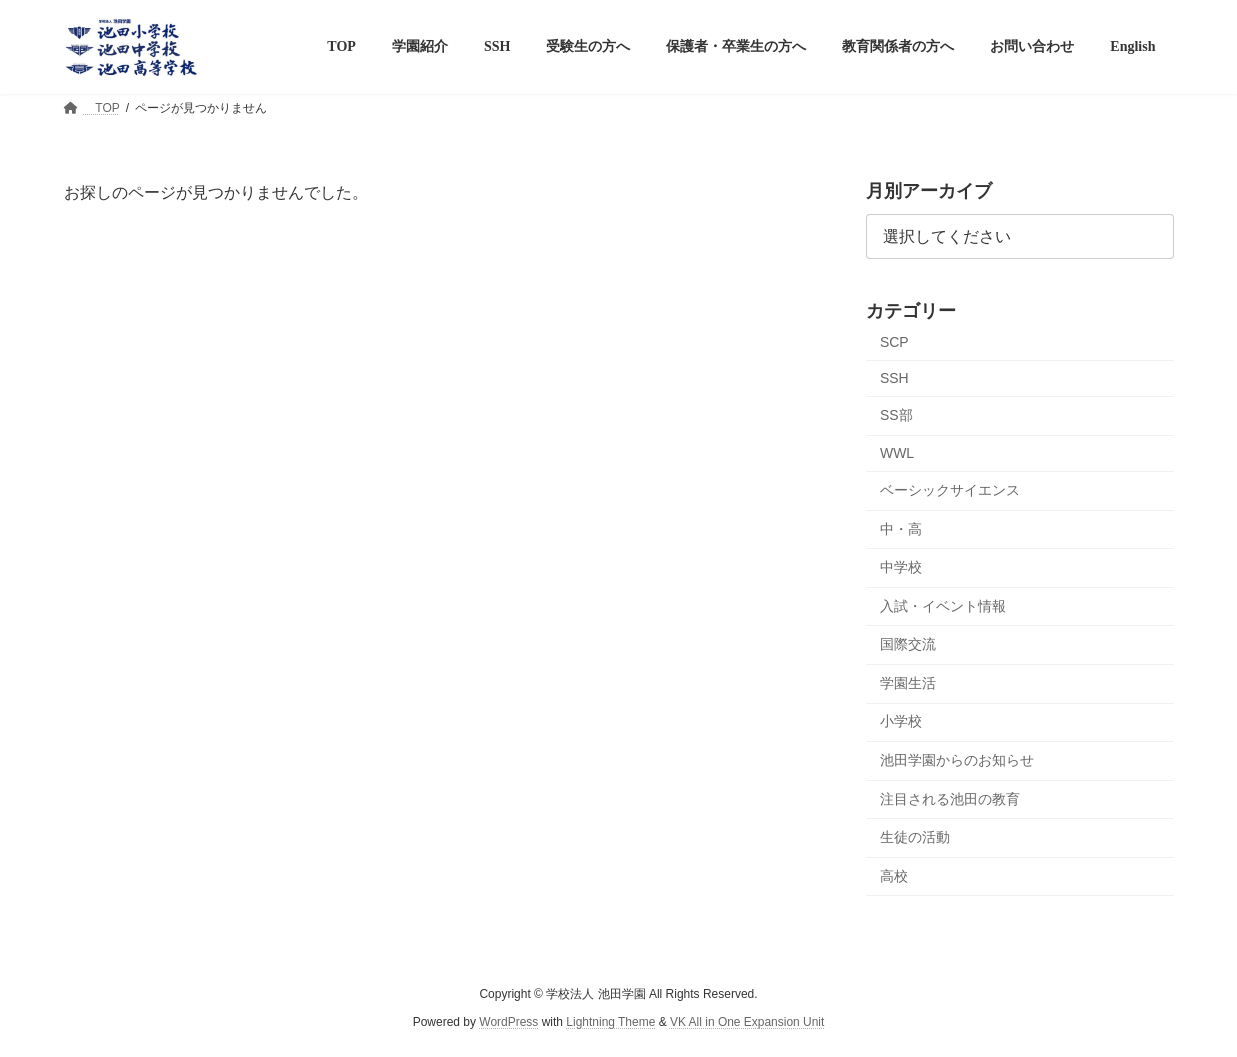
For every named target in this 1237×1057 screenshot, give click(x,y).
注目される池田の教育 (950, 798)
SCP (894, 341)
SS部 (896, 415)
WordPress (508, 1023)
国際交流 (908, 644)
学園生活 (908, 683)
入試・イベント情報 (943, 606)
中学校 (901, 567)
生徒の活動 (915, 837)
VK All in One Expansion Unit (747, 1023)
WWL (897, 453)
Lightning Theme (610, 1023)
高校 (894, 876)
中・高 (901, 528)
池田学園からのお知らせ (957, 760)
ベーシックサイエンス (950, 490)
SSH (894, 378)
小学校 (901, 721)
